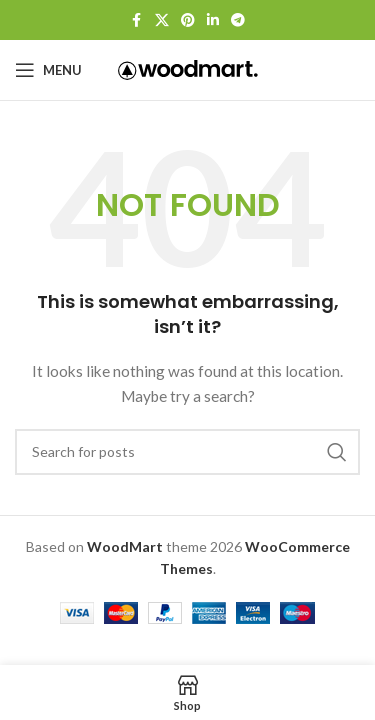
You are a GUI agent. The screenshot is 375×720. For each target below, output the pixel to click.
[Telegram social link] (238, 20)
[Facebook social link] (137, 20)
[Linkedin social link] (213, 20)
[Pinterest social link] (188, 20)
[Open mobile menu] (48, 70)
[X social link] (162, 20)
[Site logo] (188, 68)
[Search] (187, 452)
